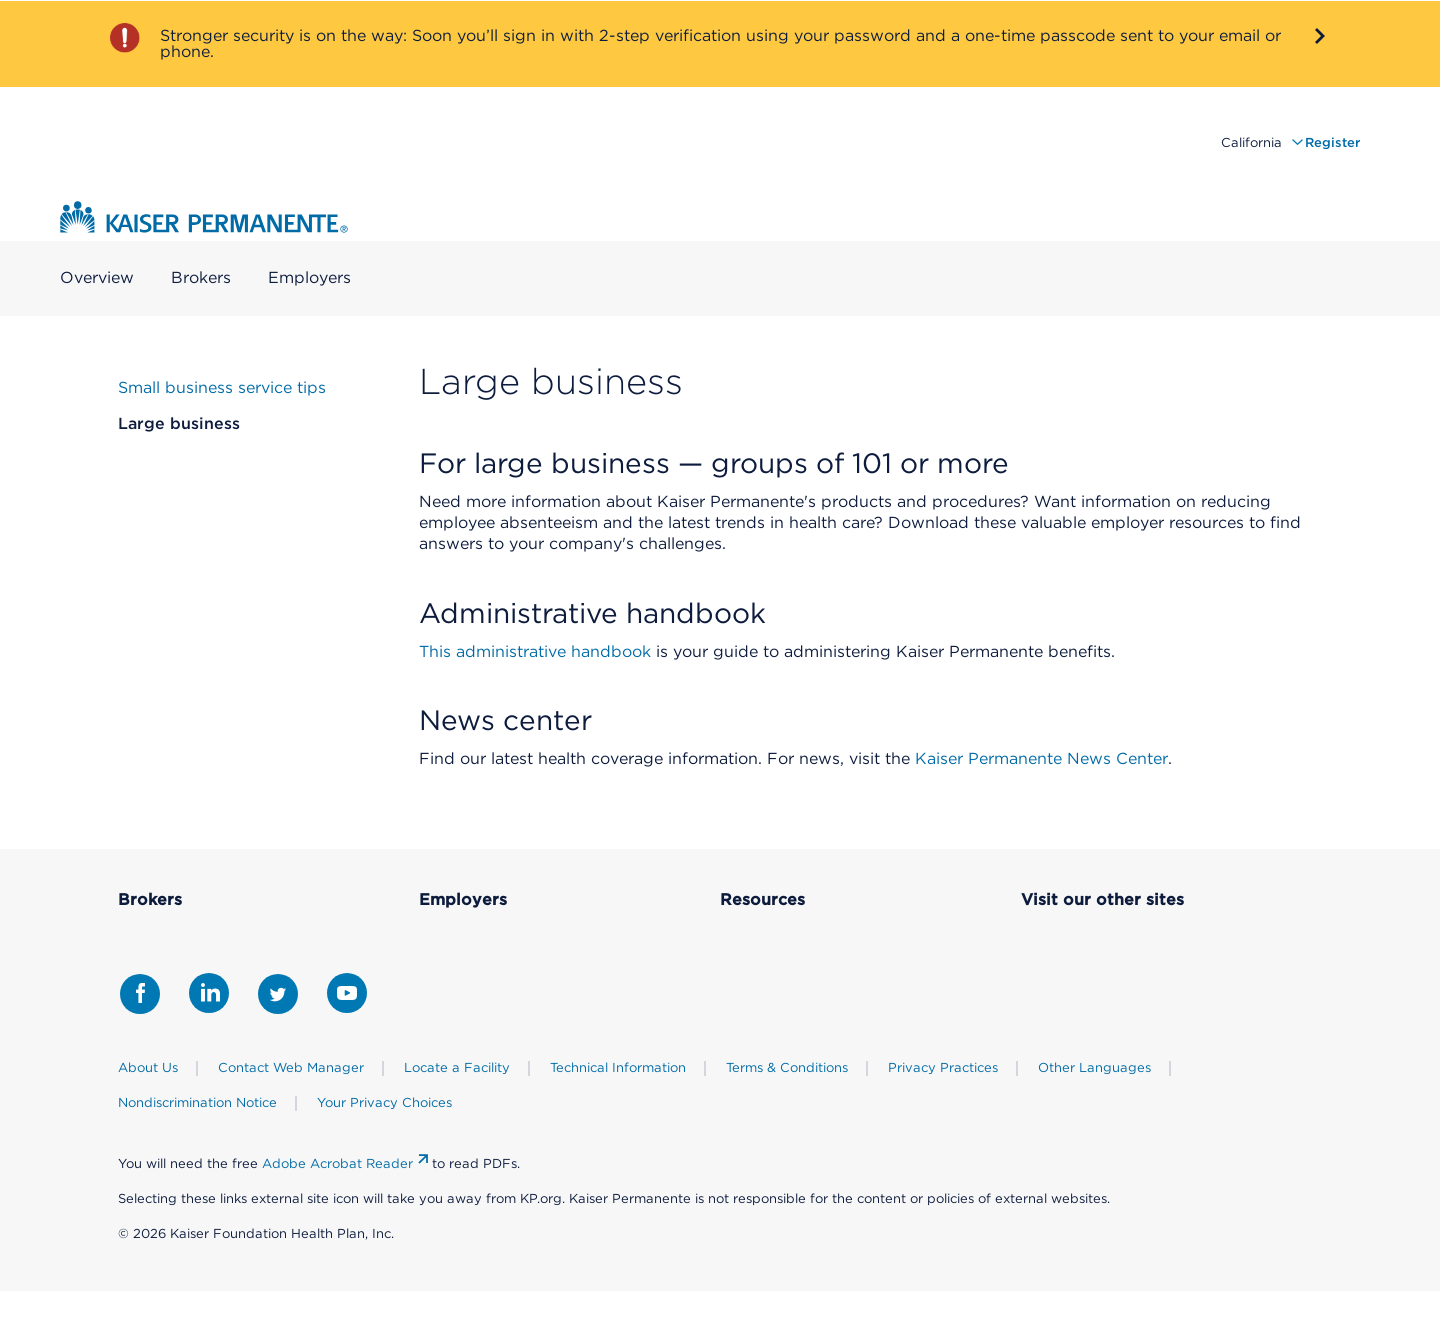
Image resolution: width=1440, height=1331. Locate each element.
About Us (148, 1067)
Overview (97, 278)
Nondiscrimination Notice (197, 1102)
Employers (309, 278)
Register (1332, 142)
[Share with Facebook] (140, 994)
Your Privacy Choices (384, 1102)
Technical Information (618, 1067)
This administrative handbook (535, 651)
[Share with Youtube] (347, 993)
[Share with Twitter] (278, 994)
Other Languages (1094, 1067)
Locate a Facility (457, 1067)
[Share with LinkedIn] (209, 993)
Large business (179, 423)
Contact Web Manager (291, 1067)
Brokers (201, 278)
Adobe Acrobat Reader (337, 1163)
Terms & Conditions (787, 1067)
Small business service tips (222, 387)
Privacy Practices (943, 1067)
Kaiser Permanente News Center (1041, 758)
